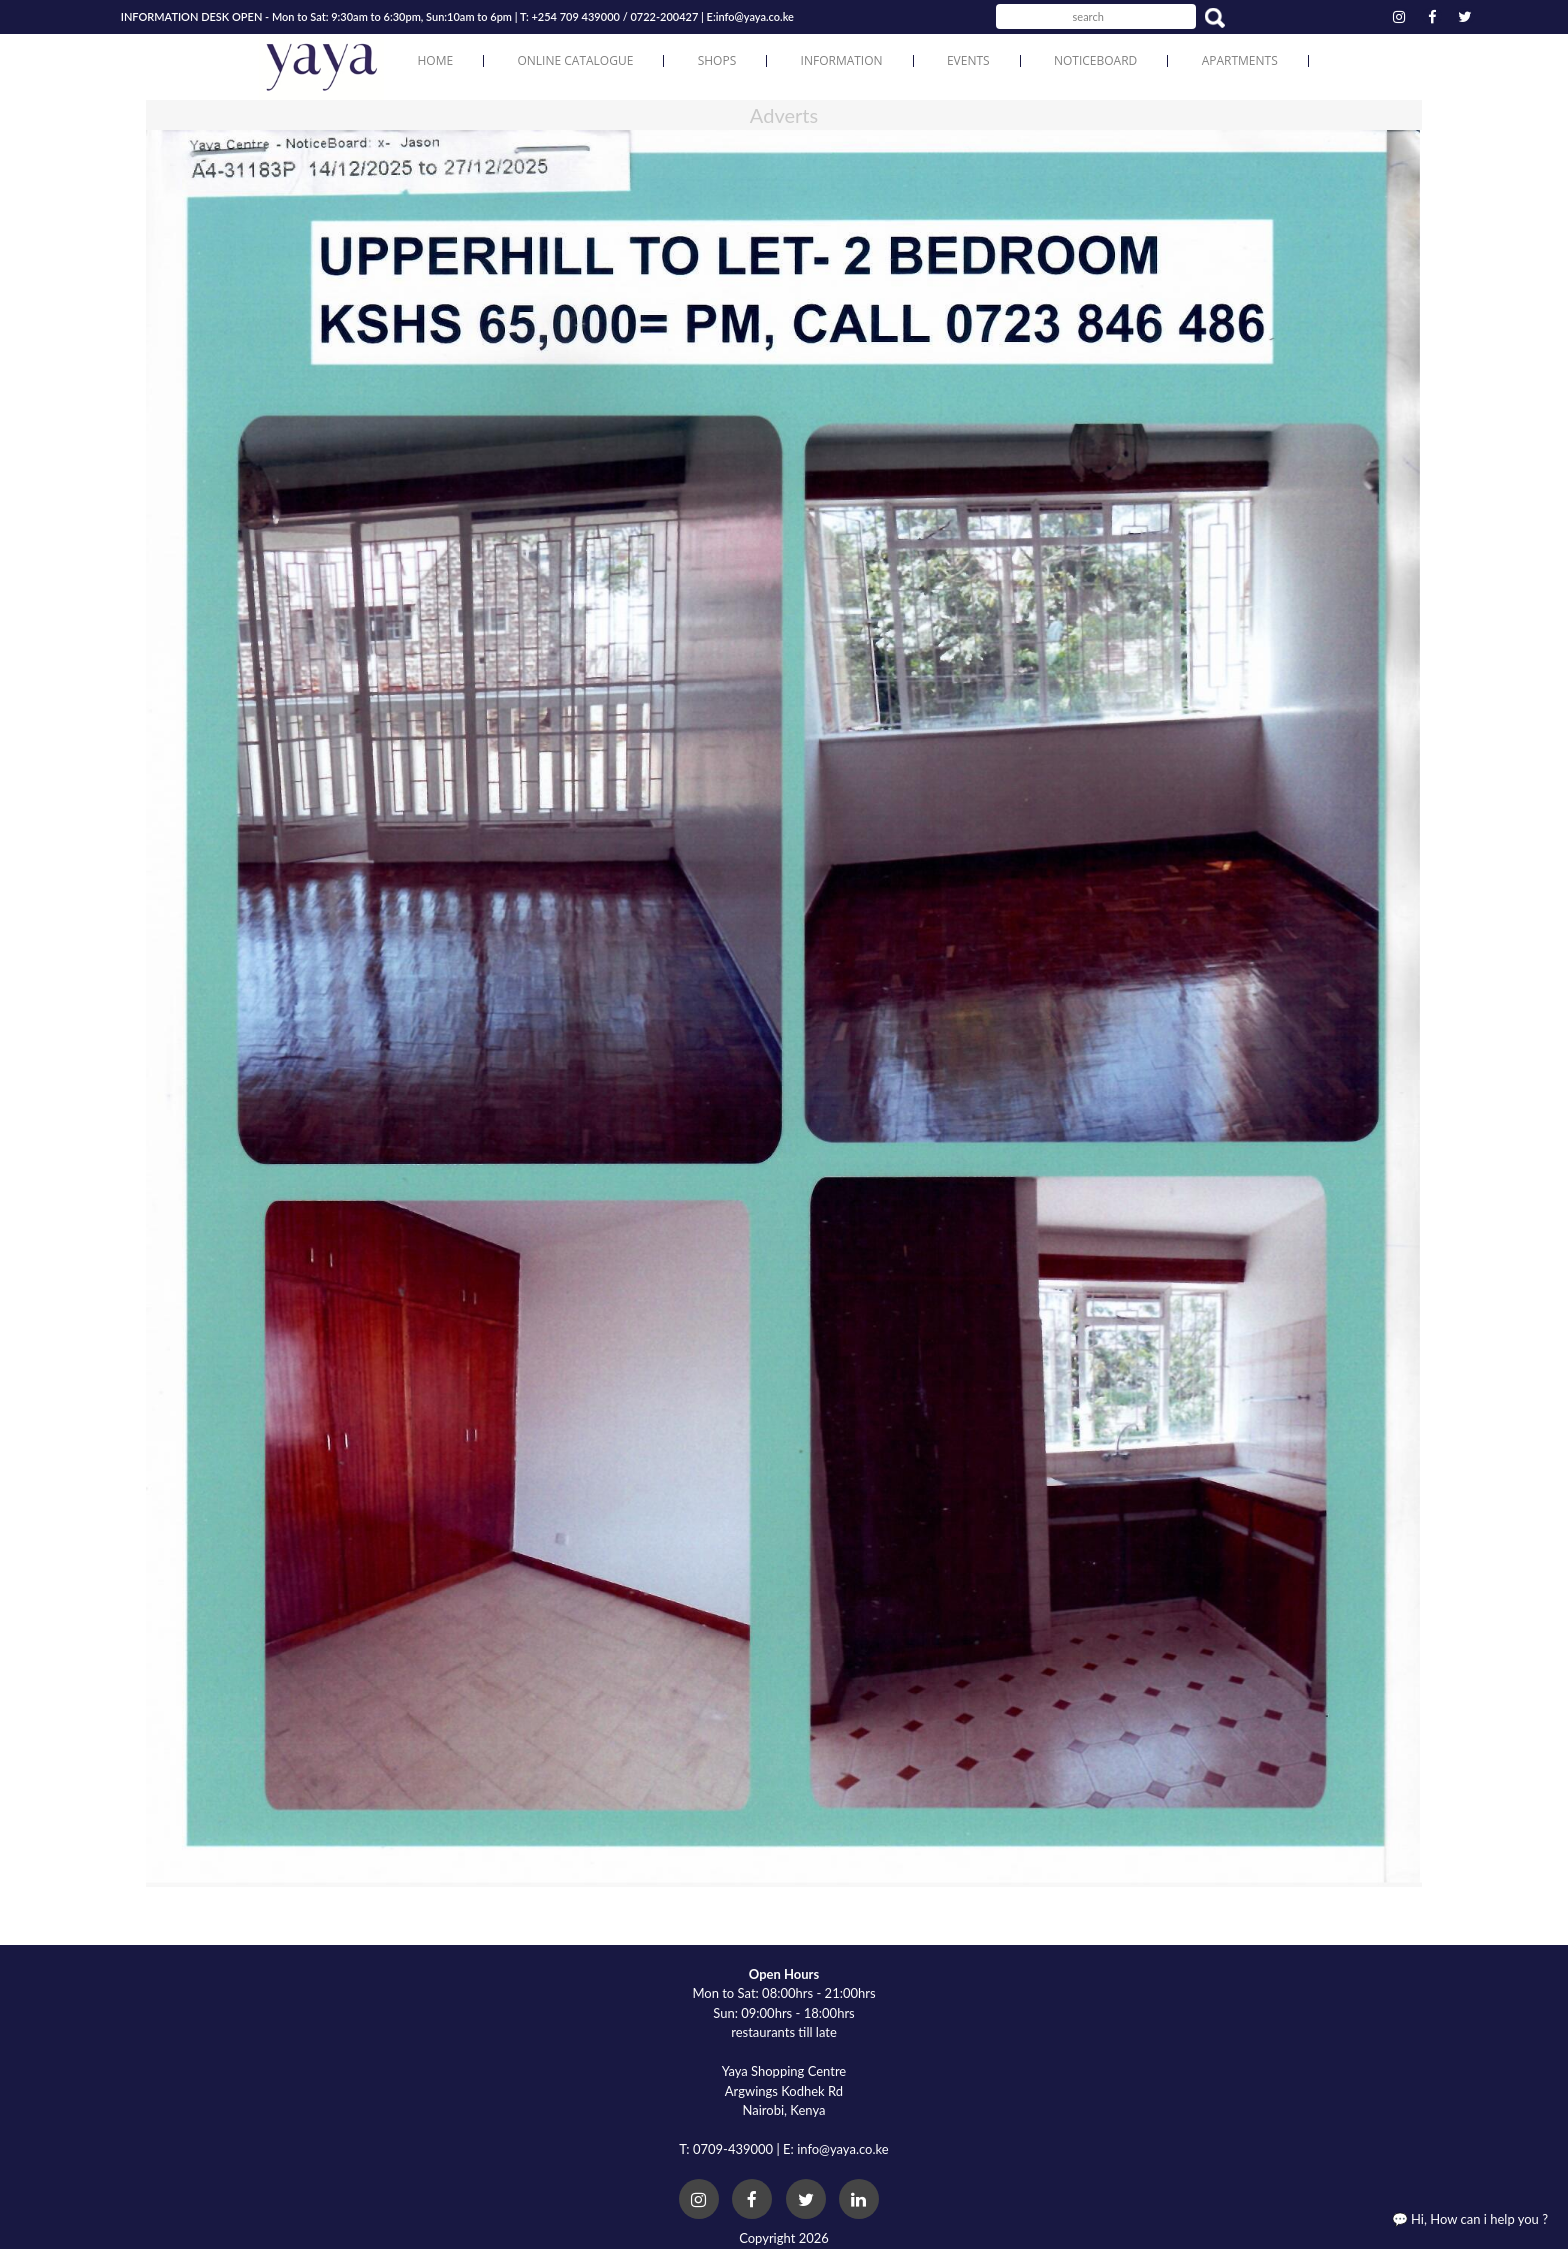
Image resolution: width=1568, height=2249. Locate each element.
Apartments (1240, 61)
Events (968, 61)
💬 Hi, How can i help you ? (1470, 2219)
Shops (717, 61)
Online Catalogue (575, 61)
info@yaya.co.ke (755, 16)
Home (435, 61)
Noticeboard (1095, 61)
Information (842, 61)
